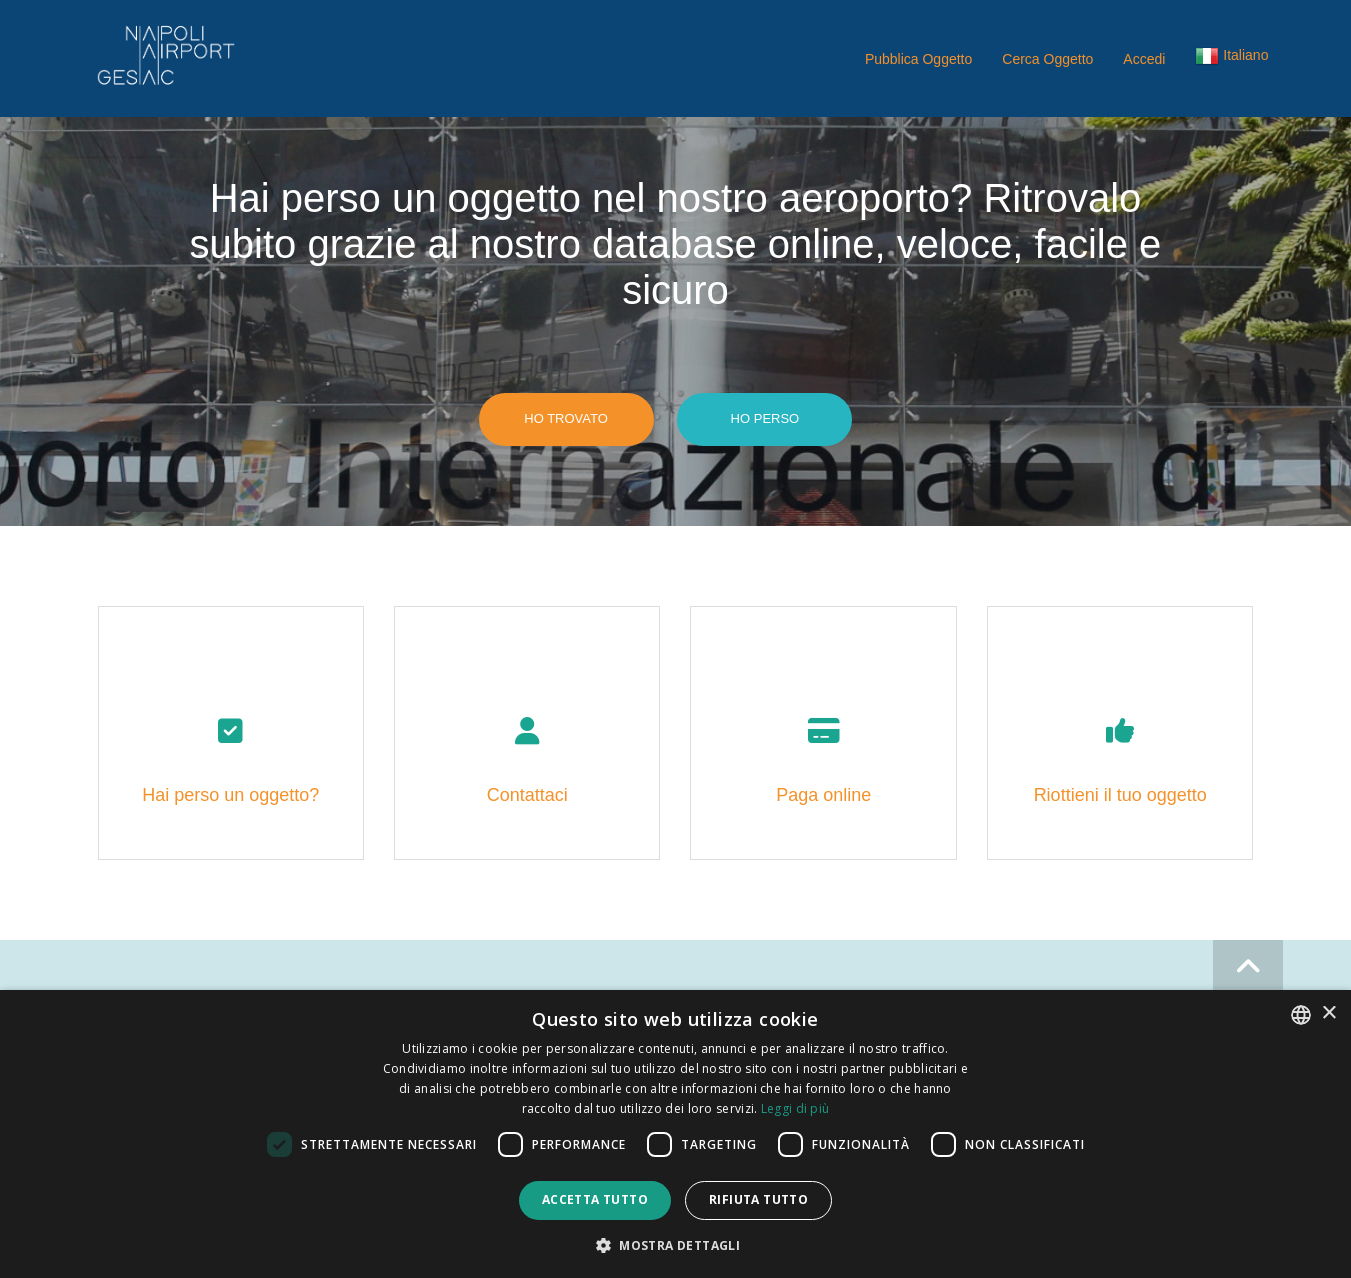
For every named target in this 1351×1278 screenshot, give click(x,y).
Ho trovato (566, 418)
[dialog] (675, 1134)
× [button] (1328, 1013)
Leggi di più (795, 1108)
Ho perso (765, 418)
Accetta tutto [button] (595, 1199)
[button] (1231, 59)
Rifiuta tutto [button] (758, 1199)
